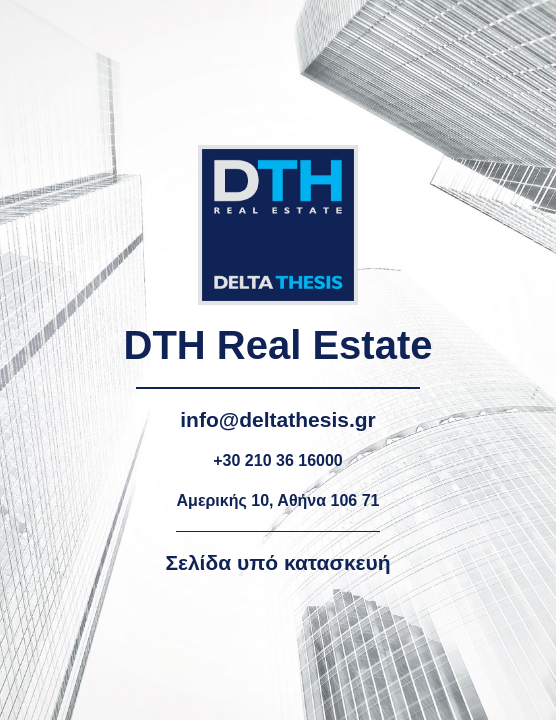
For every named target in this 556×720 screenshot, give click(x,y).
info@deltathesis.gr (278, 419)
